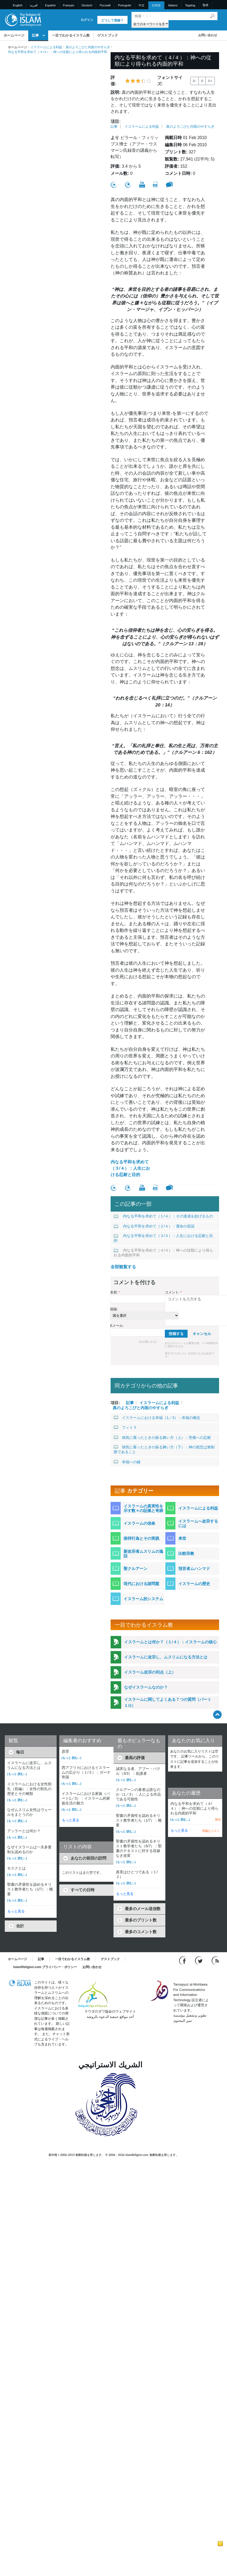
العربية (34, 5)
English (17, 5)
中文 (141, 5)
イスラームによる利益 (46, 47)
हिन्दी (205, 5)
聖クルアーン (135, 1568)
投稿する (176, 1334)
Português (124, 5)
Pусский (105, 5)
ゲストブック (107, 35)
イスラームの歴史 (194, 1583)
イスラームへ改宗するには (198, 1523)
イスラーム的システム (143, 1598)
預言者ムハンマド (194, 1568)
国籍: (114, 1309)
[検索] (212, 16)
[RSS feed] (215, 1961)
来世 (182, 1538)
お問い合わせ (207, 35)
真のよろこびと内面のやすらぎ (88, 47)
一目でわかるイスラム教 (71, 35)
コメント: (173, 1292)
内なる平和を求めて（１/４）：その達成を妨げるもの (163, 1216)
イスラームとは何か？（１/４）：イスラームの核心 (170, 1642)
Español (50, 5)
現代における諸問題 (141, 1583)
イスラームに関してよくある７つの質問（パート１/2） (167, 1702)
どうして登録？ (112, 20)
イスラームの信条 (139, 1523)
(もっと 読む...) (17, 1774)
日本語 (156, 5)
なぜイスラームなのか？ (146, 1687)
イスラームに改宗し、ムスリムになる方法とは (165, 1657)
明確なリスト (211, 1830)
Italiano (173, 5)
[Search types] (150, 24)
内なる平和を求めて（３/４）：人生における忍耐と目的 (130, 1168)
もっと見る (16, 1911)
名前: (115, 1292)
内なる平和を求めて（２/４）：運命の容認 (154, 1226)
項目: (115, 121)
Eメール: (117, 1326)
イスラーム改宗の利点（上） (150, 1672)
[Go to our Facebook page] (183, 1961)
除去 (218, 1819)
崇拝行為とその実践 (141, 1538)
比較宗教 (186, 1553)
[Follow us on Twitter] (199, 1961)
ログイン (87, 20)
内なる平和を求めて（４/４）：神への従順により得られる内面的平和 (163, 1252)
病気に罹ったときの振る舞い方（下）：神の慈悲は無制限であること (164, 1449)
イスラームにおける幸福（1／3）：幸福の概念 (157, 1418)
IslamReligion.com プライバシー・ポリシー (45, 1967)
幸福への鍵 (127, 1462)
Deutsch (86, 5)
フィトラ (125, 1427)
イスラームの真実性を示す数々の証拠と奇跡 (143, 1508)
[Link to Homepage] (23, 19)
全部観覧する (123, 1267)
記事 (35, 35)
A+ (210, 81)
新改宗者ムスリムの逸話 (143, 1553)
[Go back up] (217, 1714)
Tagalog (190, 5)
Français (68, 5)
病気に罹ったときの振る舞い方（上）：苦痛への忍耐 (162, 1437)
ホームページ (14, 35)
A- (194, 81)
